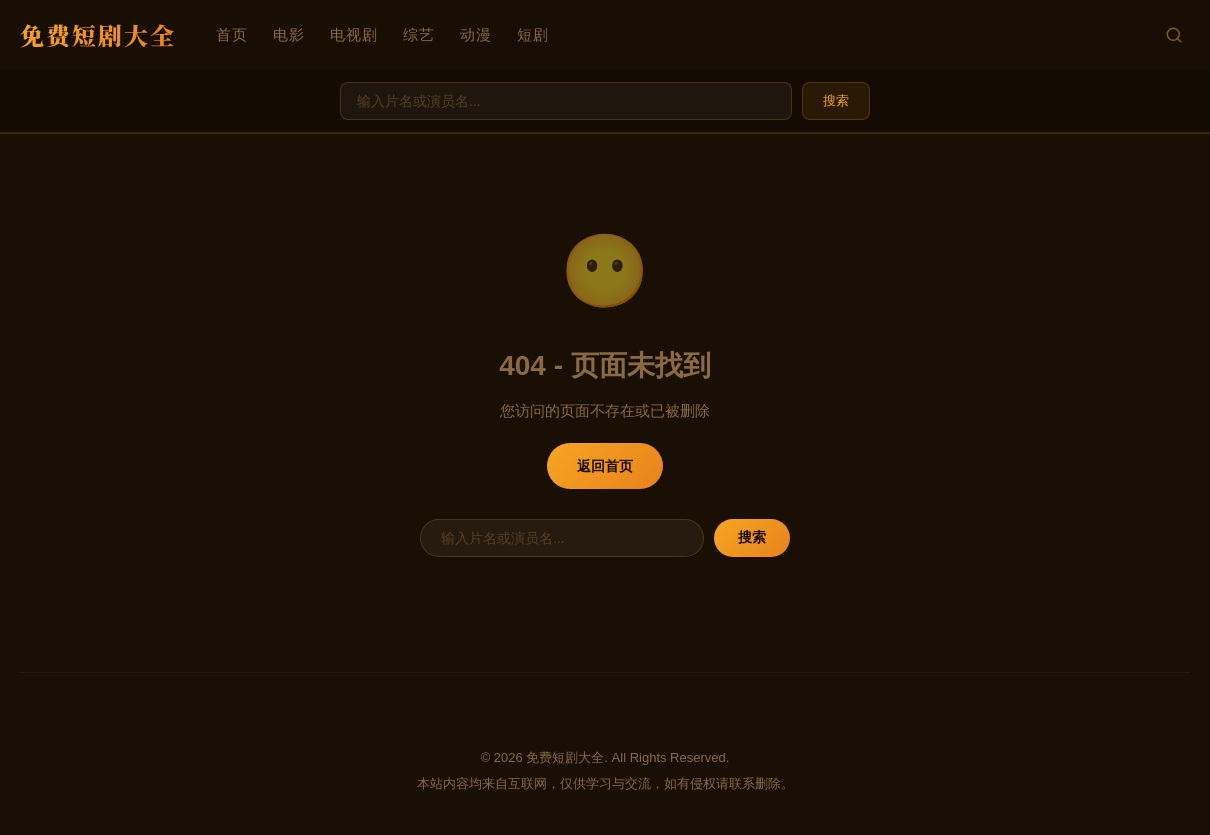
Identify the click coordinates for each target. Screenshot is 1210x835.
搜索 (836, 100)
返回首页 (605, 466)
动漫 (476, 34)
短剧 (533, 34)
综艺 (419, 34)
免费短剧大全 (98, 34)
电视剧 (354, 34)
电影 (289, 34)
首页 (232, 34)
